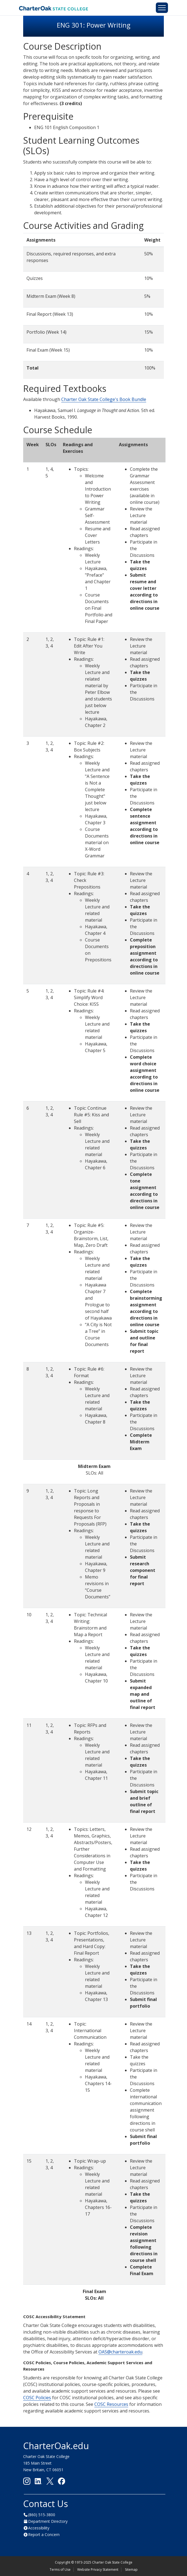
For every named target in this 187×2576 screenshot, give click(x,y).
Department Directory (48, 2521)
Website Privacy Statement (97, 2569)
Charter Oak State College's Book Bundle (103, 399)
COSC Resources (111, 2404)
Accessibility (38, 2527)
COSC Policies (37, 2398)
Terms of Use (60, 2569)
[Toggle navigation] (162, 7)
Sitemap (131, 2569)
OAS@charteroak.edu (120, 2352)
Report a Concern (44, 2534)
